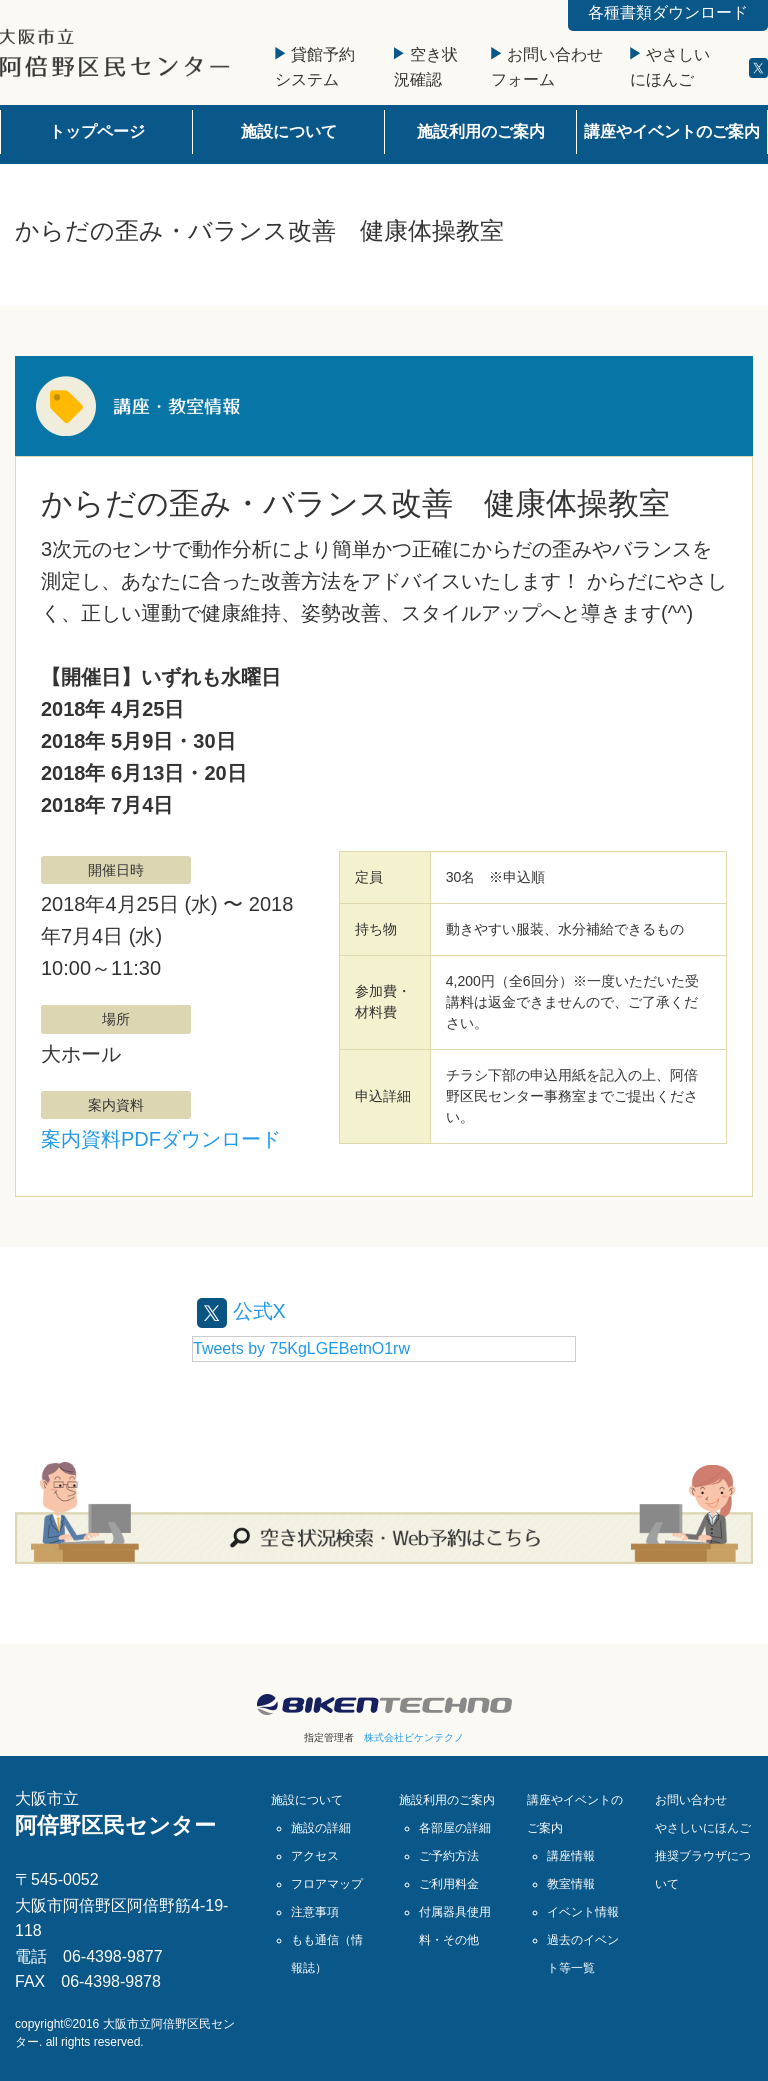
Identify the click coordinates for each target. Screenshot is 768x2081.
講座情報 (571, 1856)
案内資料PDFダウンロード (161, 1139)
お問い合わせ (691, 1800)
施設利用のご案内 (481, 131)
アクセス (315, 1856)
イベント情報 (583, 1912)
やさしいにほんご (703, 1828)
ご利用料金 (449, 1884)
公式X (241, 1311)
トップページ (97, 131)
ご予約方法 (449, 1856)
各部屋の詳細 (455, 1828)
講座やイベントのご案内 (672, 131)
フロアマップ (327, 1884)
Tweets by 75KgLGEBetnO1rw (301, 1348)
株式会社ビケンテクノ (414, 1737)
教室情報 (571, 1884)
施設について (289, 131)
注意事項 (315, 1912)
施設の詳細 (321, 1828)
